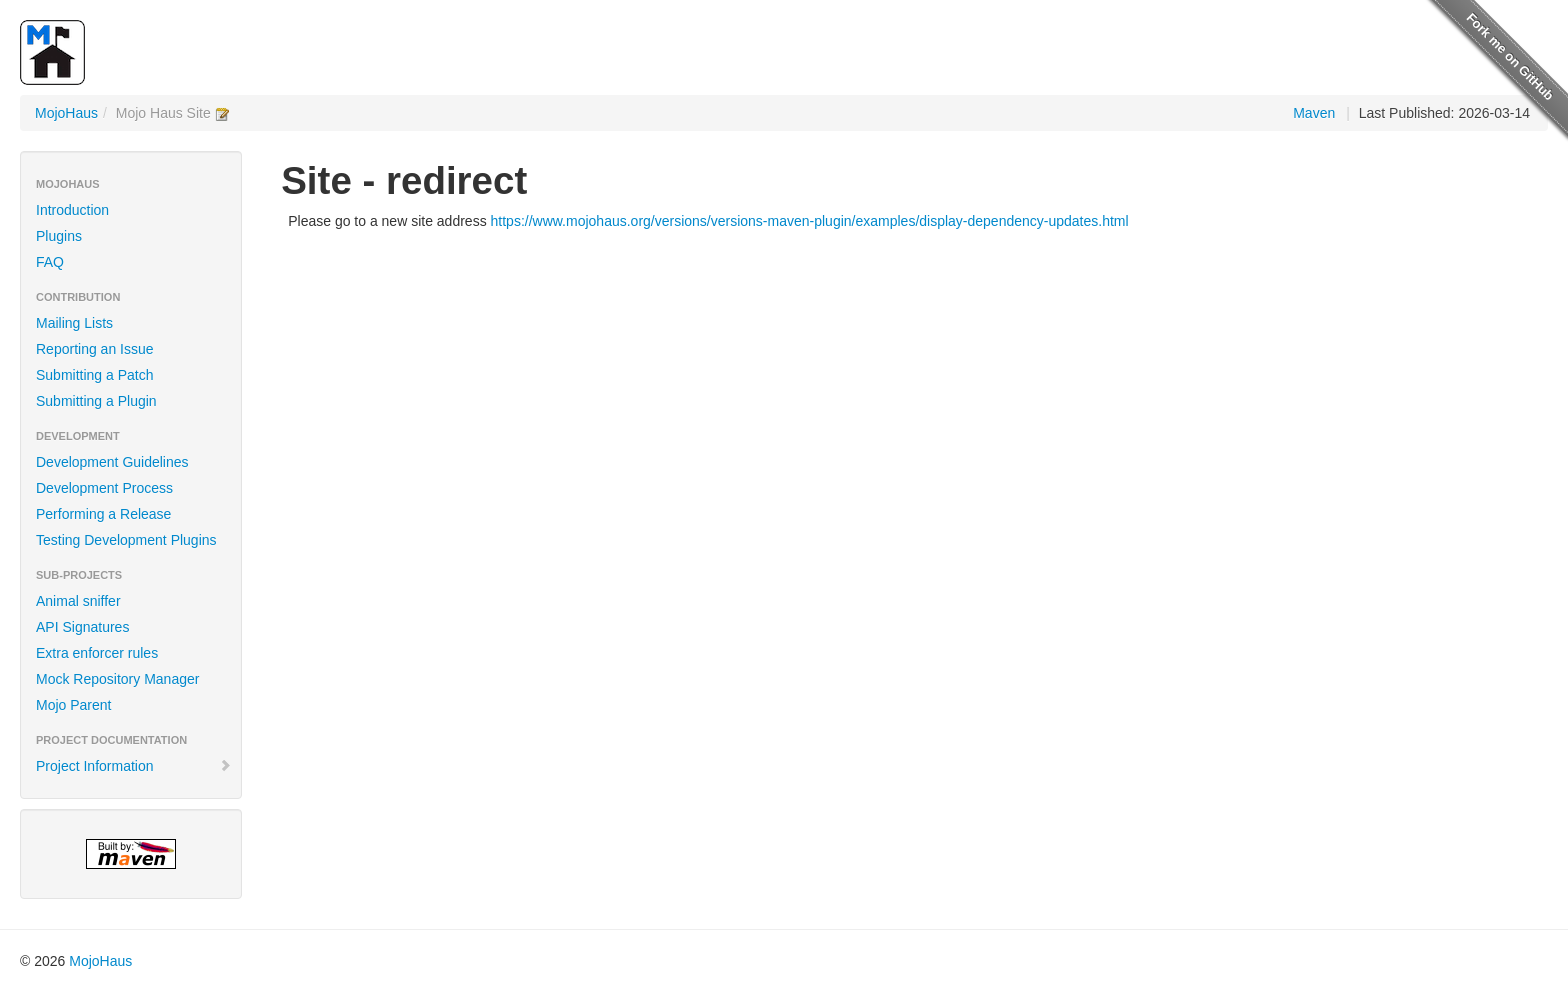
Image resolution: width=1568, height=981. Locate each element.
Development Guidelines (112, 462)
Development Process (104, 488)
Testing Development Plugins (126, 540)
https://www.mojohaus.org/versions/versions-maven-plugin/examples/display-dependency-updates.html (810, 221)
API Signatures (82, 627)
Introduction (72, 210)
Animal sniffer (78, 601)
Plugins (59, 236)
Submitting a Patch (95, 375)
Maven (1314, 113)
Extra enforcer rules (97, 653)
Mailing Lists (74, 323)
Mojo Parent (73, 705)
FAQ (50, 262)
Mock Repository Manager (117, 679)
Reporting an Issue (95, 349)
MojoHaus (66, 113)
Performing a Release (103, 514)
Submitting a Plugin (96, 401)
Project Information (134, 766)
